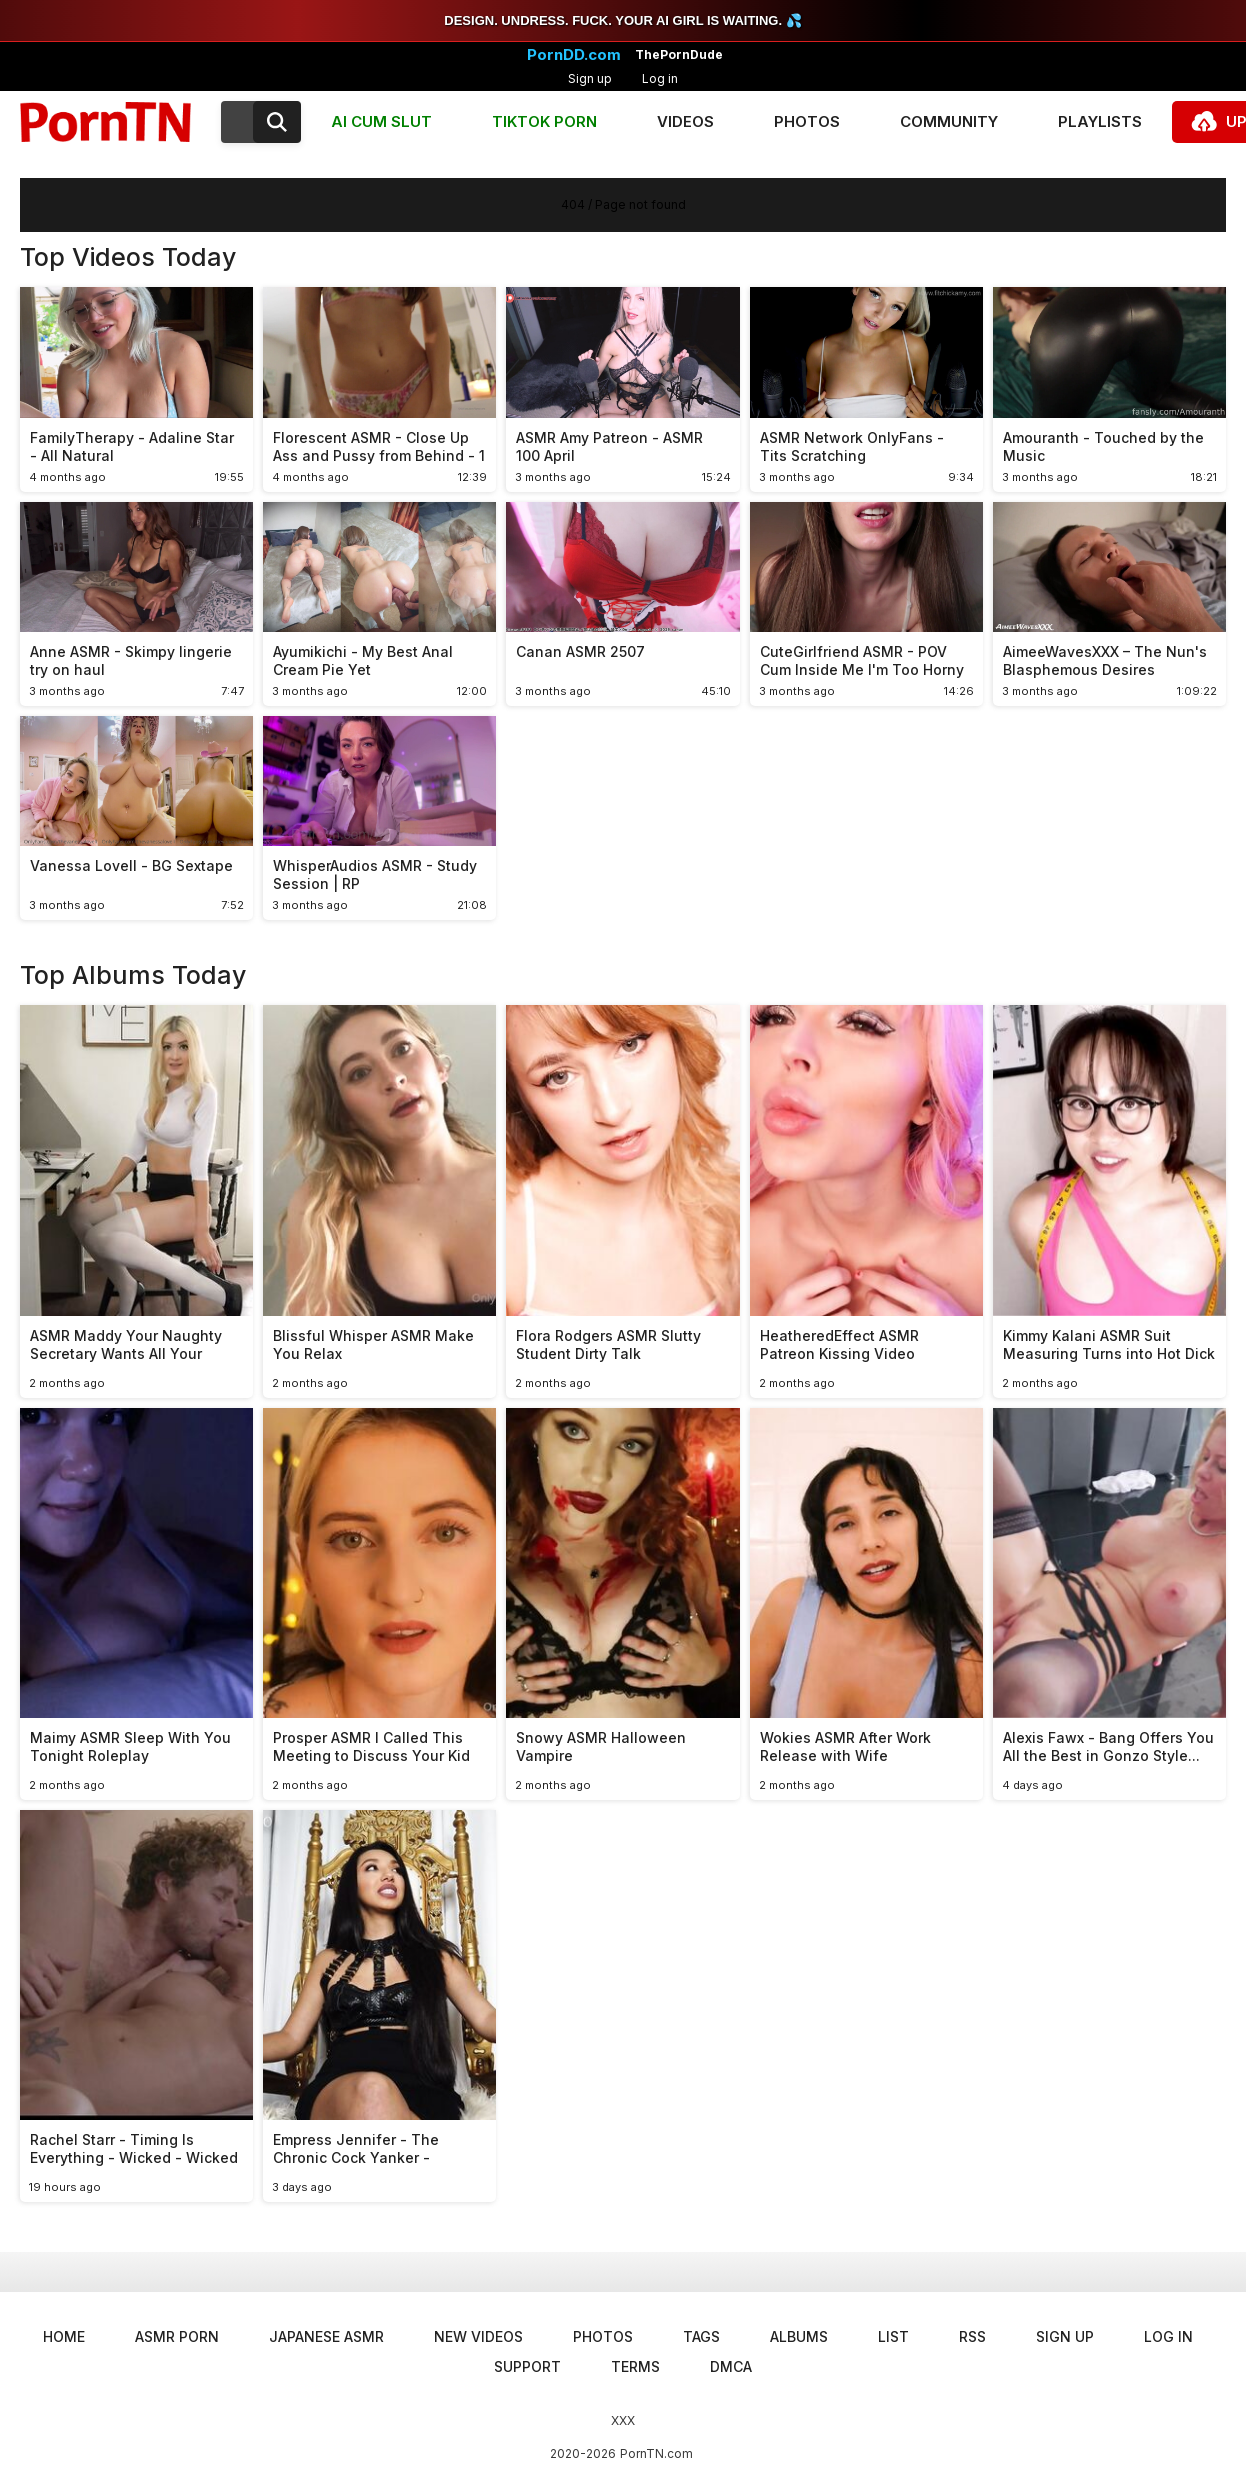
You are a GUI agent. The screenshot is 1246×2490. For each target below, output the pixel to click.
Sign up (590, 78)
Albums (799, 2336)
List (893, 2336)
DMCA (731, 2366)
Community (949, 121)
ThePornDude (679, 55)
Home (64, 2336)
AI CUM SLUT (381, 121)
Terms (635, 2366)
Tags (701, 2336)
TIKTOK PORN (544, 121)
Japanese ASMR (326, 2336)
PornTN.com (656, 2453)
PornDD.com (574, 55)
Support (527, 2366)
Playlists (1100, 121)
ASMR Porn (177, 2336)
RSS (972, 2336)
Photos (807, 121)
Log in (660, 78)
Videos (685, 121)
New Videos (478, 2336)
